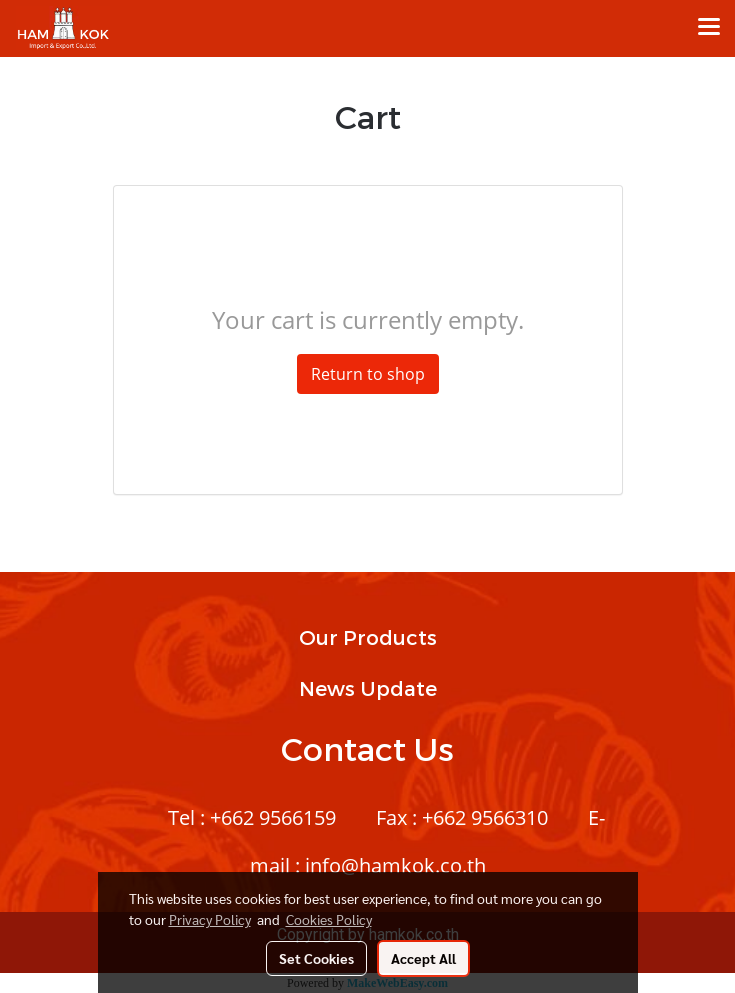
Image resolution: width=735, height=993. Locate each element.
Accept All (423, 958)
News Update (368, 688)
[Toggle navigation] (709, 28)
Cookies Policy (329, 919)
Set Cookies (316, 958)
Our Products (368, 637)
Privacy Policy (210, 919)
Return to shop (368, 374)
